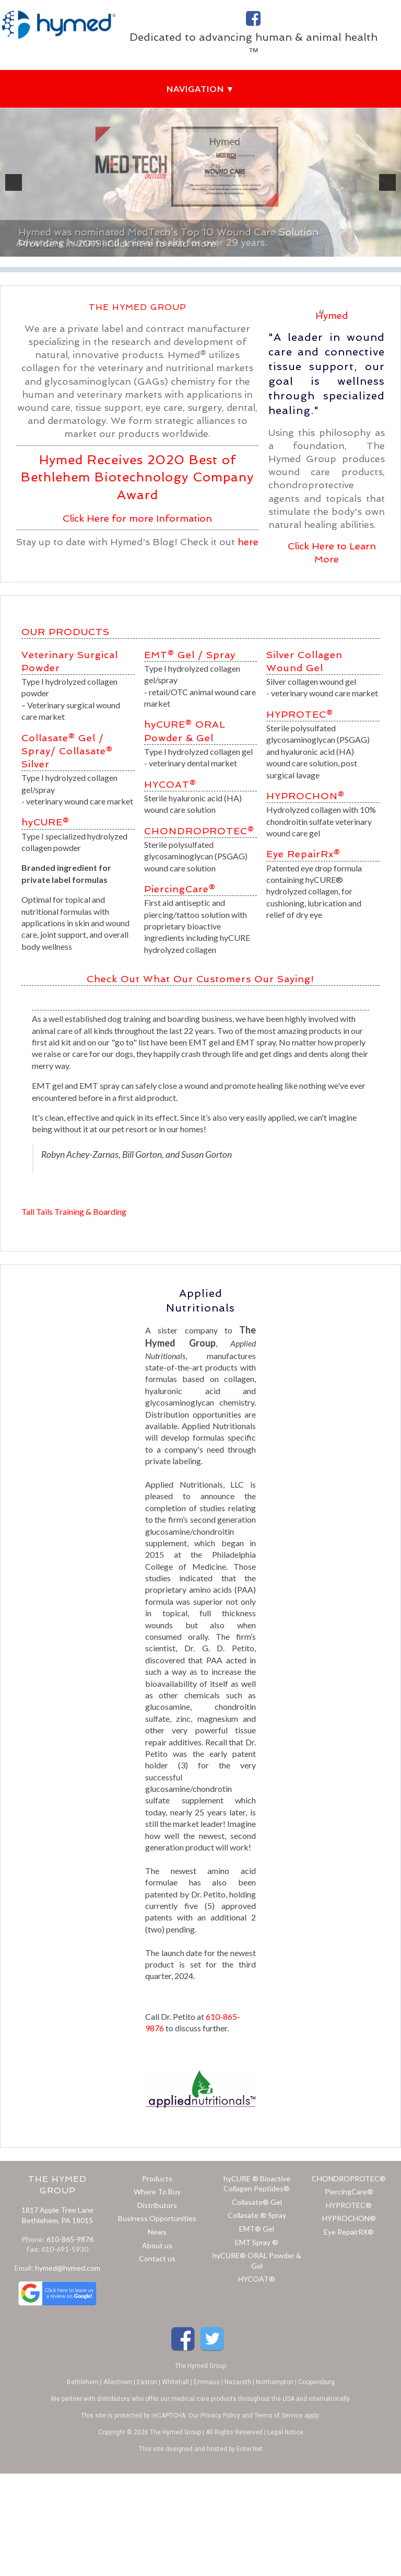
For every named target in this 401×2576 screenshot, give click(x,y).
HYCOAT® (170, 784)
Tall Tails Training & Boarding (73, 1211)
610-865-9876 (69, 2239)
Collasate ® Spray (257, 2215)
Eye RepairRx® (303, 853)
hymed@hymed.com (67, 2267)
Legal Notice (285, 2432)
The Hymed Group (200, 2366)
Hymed (331, 315)
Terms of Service (278, 2415)
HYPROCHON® (305, 795)
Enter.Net (250, 2449)
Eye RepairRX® (349, 2231)
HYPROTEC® (299, 714)
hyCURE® (45, 821)
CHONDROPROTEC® (199, 830)
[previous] (13, 182)
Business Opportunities (157, 2218)
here (248, 541)
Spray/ (38, 750)
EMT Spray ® (256, 2242)
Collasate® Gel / (62, 737)
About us (157, 2245)
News (157, 2231)
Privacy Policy (220, 2415)
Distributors (157, 2205)
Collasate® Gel (257, 2202)
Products (157, 2178)
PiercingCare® (180, 888)
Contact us (157, 2258)
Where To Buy (157, 2191)
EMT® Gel (169, 654)
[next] (387, 182)
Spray (220, 654)
